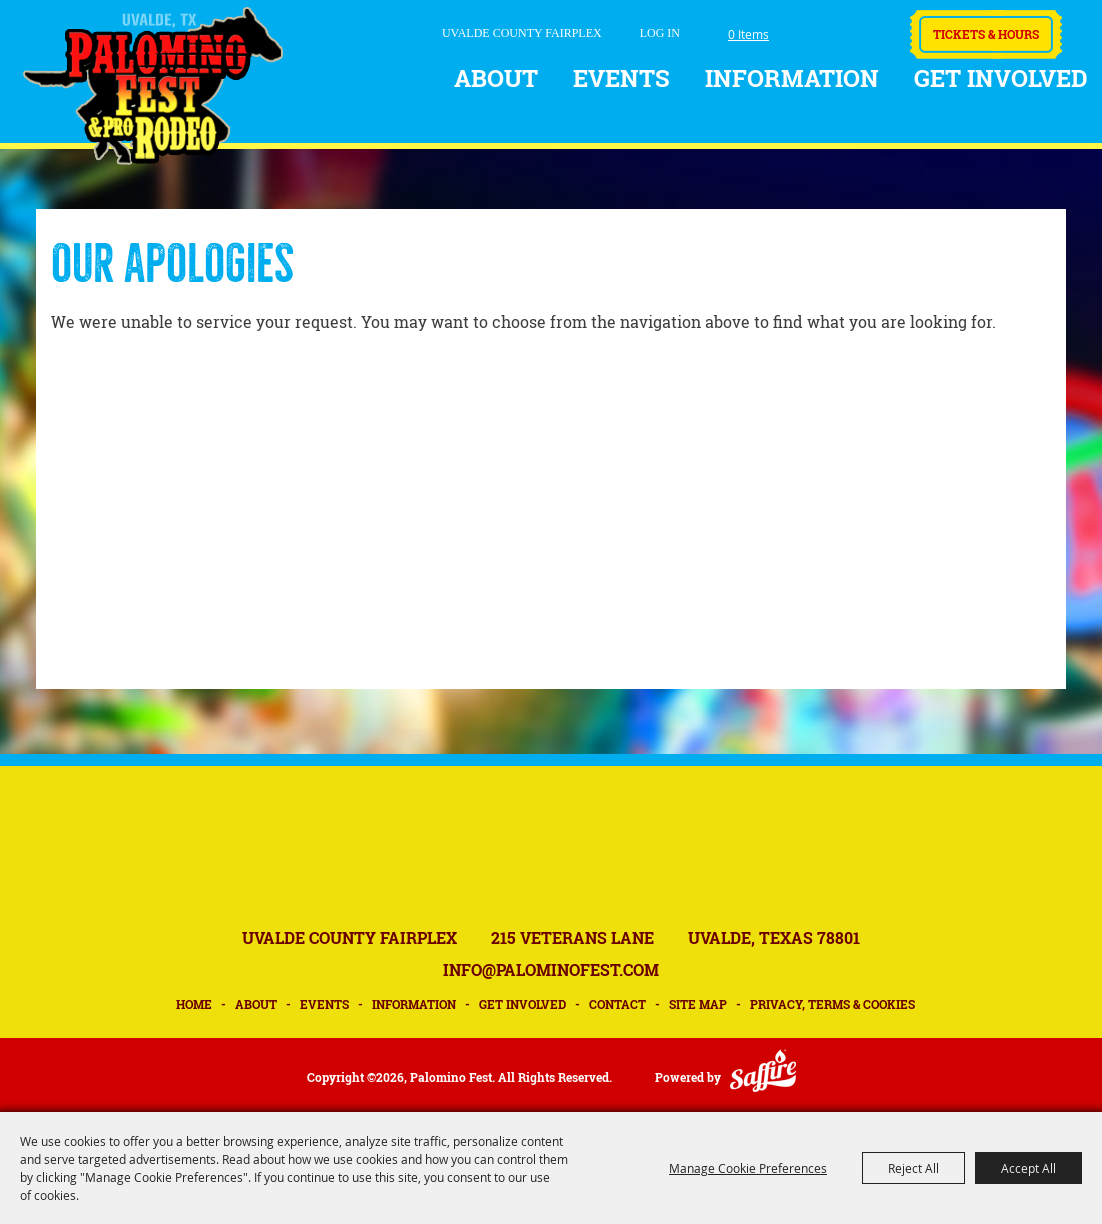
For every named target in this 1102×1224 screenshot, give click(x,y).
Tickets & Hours (986, 34)
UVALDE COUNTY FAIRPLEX (522, 33)
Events (621, 78)
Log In (660, 33)
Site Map (698, 1004)
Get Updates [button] (867, 28)
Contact (617, 1004)
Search (812, 29)
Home (194, 1004)
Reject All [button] (913, 1168)
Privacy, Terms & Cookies (832, 1004)
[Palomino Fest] (153, 86)
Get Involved (1001, 78)
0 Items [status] (748, 34)
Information (792, 78)
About (496, 78)
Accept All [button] (1028, 1168)
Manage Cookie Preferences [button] (748, 1168)
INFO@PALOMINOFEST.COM (551, 969)
